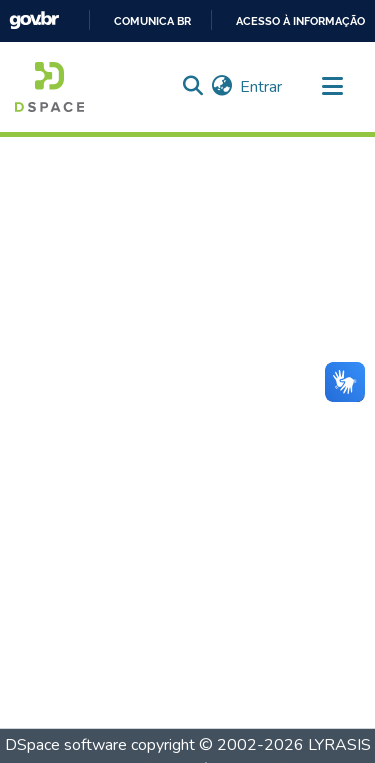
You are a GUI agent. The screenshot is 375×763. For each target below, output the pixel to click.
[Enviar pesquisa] (192, 87)
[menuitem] (221, 87)
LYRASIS (339, 745)
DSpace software (66, 745)
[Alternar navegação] (332, 87)
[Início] (49, 87)
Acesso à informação (300, 21)
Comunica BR (152, 21)
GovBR (34, 20)
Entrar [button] (262, 87)
